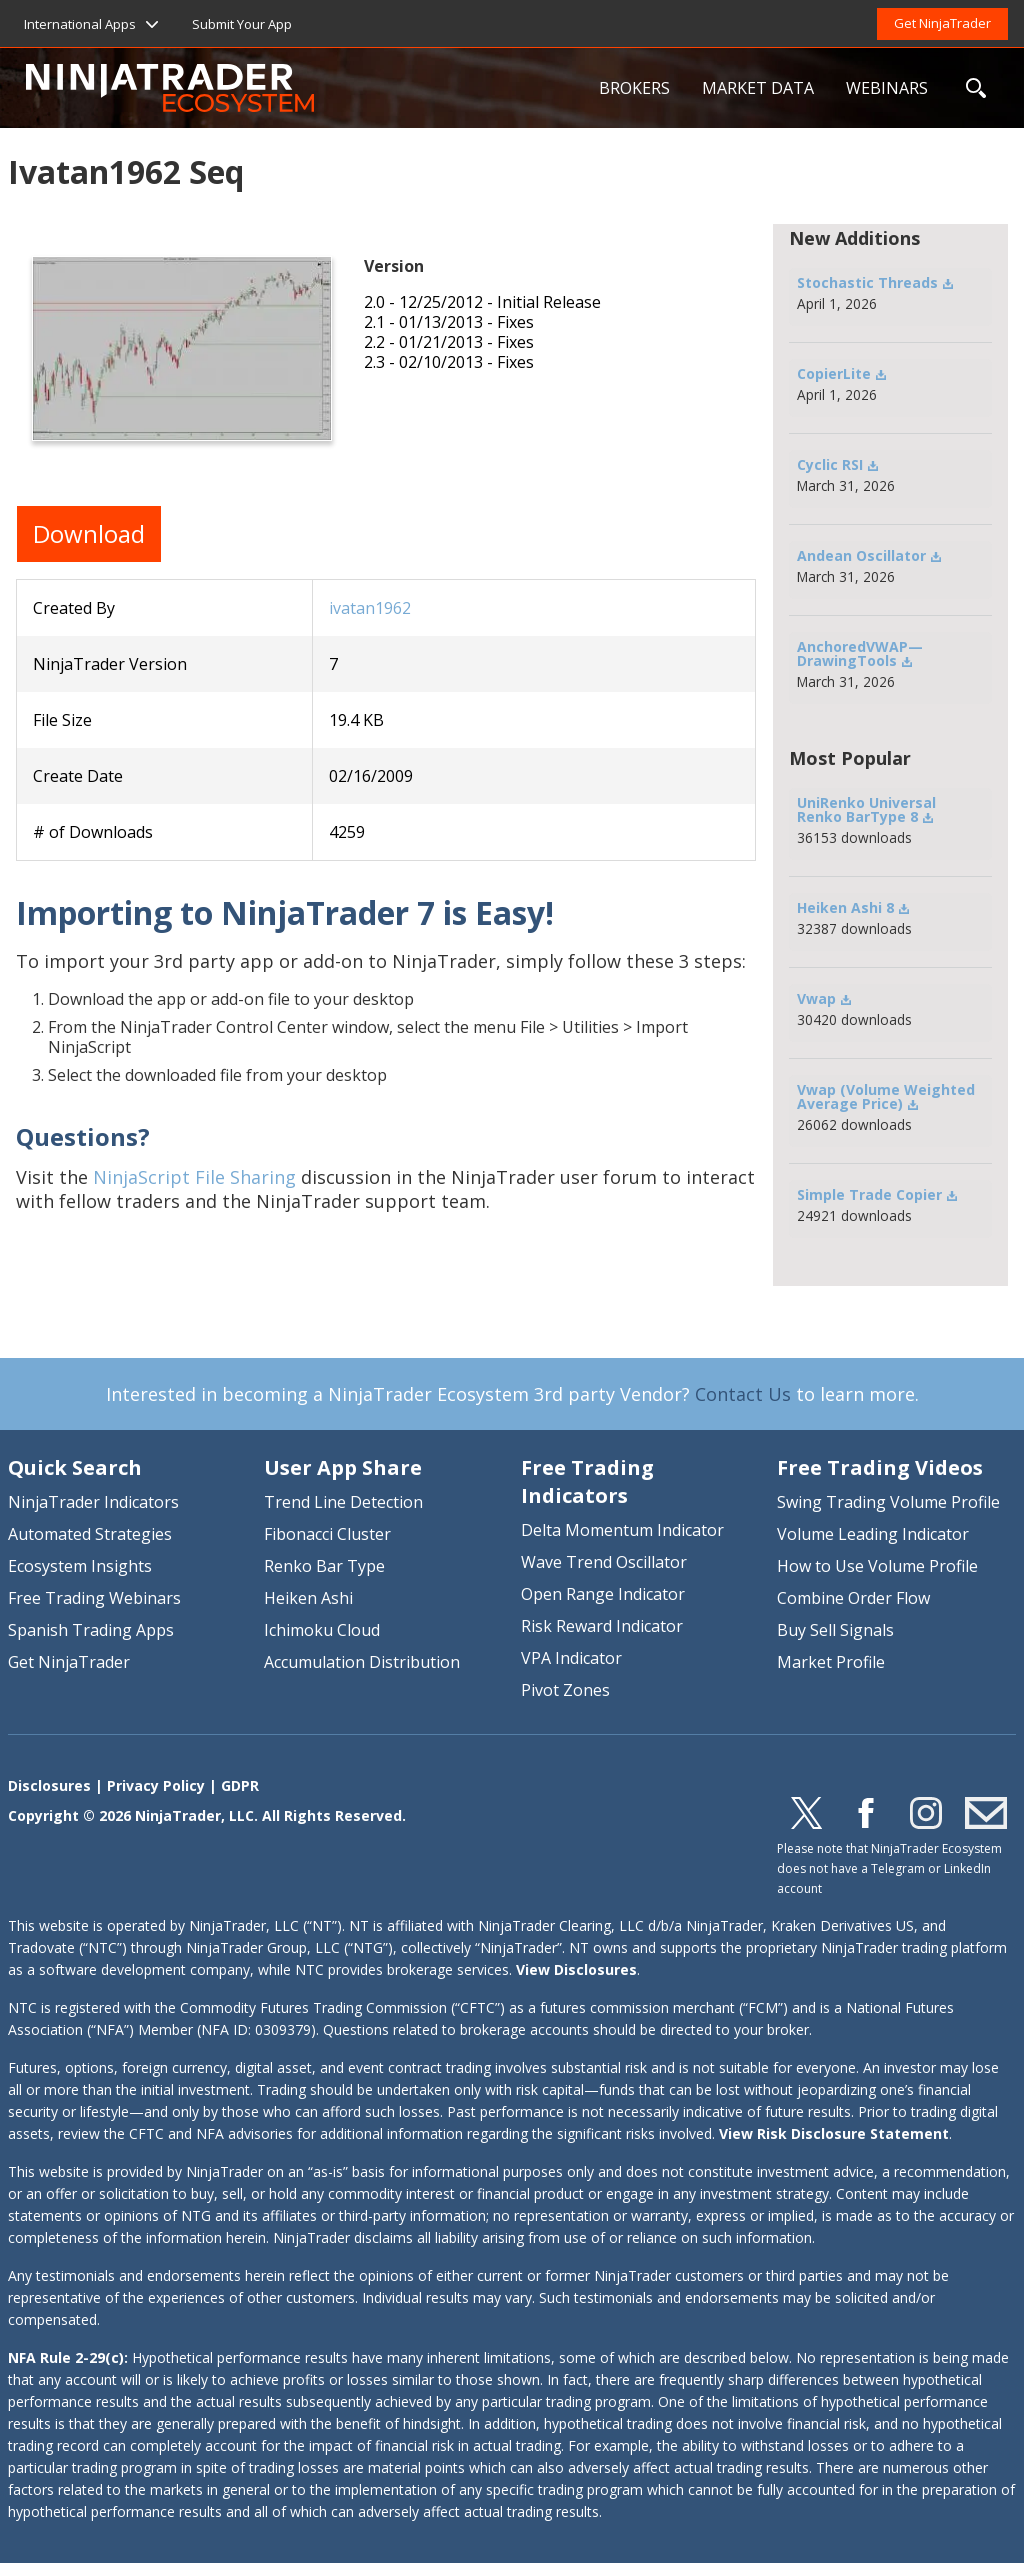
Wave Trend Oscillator (604, 1562)
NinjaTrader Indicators (93, 1502)
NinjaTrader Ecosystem (304, 88)
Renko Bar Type (324, 1566)
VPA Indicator (571, 1658)
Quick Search (75, 1467)
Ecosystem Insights (80, 1566)
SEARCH (976, 88)
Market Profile (831, 1662)
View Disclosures (576, 1969)
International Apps (80, 24)
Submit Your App (242, 24)
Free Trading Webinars (94, 1598)
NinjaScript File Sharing (194, 1177)
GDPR (240, 1785)
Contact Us (743, 1394)
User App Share (343, 1467)
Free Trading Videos (880, 1467)
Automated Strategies (90, 1534)
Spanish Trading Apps (91, 1630)
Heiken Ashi (308, 1598)
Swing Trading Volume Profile (888, 1502)
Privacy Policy (156, 1785)
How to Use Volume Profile (877, 1566)
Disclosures (49, 1785)
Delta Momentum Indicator (622, 1530)
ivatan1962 (370, 608)
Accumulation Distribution (362, 1662)
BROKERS (634, 88)
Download (89, 533)
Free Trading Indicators (587, 1481)
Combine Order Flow (853, 1598)
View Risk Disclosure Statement (834, 2133)
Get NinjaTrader (942, 23)
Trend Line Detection (343, 1502)
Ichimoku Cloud (322, 1630)
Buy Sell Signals (835, 1630)
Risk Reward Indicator (602, 1626)
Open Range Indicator (603, 1594)
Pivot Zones (565, 1690)
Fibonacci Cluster (327, 1534)
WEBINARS (887, 88)
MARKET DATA (758, 88)
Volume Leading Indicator (873, 1534)
